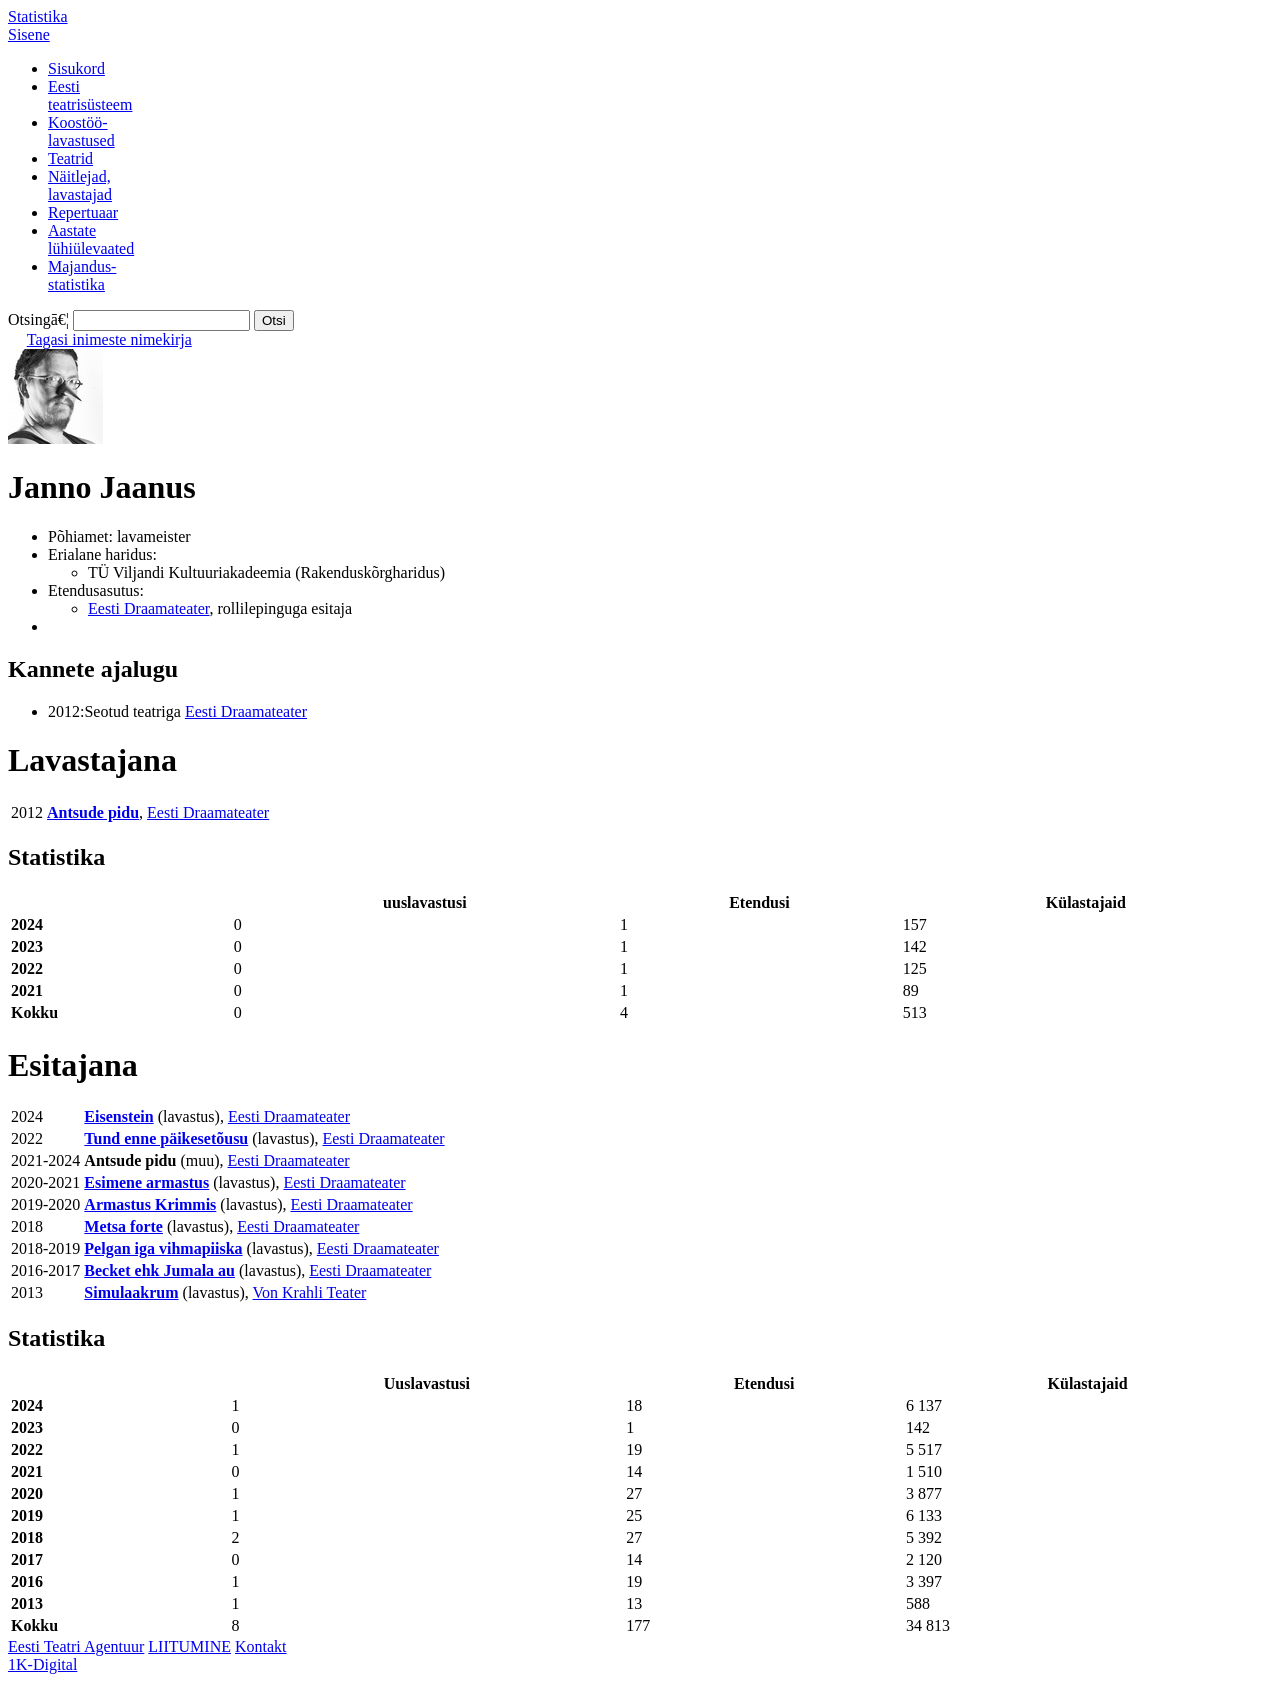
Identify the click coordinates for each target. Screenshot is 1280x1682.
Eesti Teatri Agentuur (76, 1646)
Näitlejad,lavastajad (80, 185)
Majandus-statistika (82, 275)
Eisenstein (118, 1116)
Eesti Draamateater (149, 608)
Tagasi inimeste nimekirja (109, 339)
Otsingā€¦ (38, 319)
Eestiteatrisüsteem (90, 95)
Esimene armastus (146, 1182)
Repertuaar (83, 212)
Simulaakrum (131, 1292)
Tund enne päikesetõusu (166, 1138)
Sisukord (76, 68)
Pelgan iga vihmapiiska (163, 1248)
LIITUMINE (189, 1646)
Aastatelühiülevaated (91, 239)
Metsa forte (123, 1226)
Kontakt (261, 1646)
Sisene (29, 34)
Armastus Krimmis (150, 1204)
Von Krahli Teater (310, 1292)
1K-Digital (42, 1664)
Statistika (38, 16)
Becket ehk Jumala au (159, 1270)
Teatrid (70, 158)
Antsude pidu (93, 812)
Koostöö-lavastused (81, 131)
